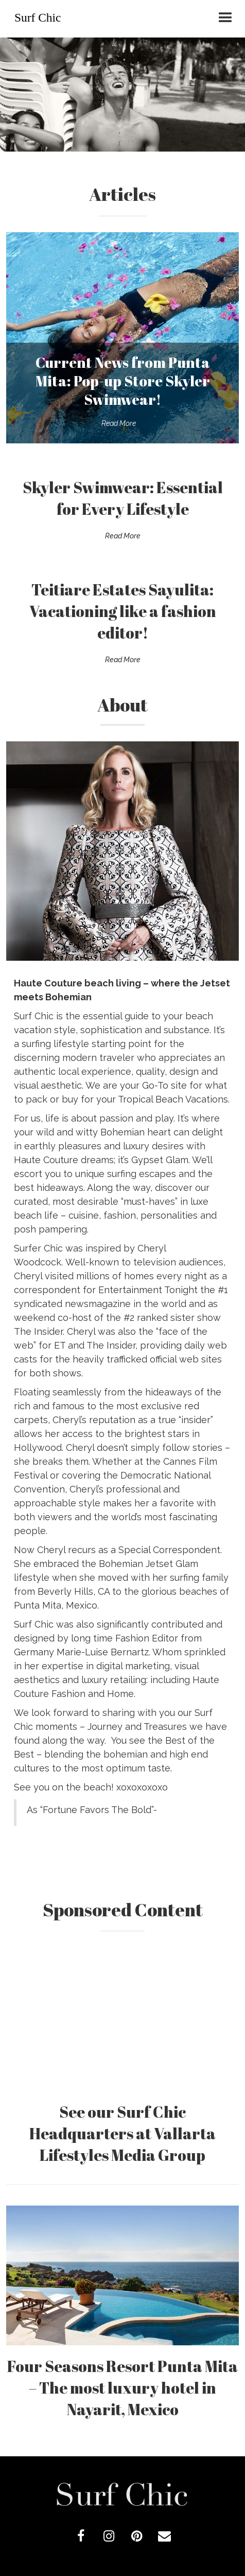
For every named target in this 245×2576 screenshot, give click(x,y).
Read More (118, 423)
